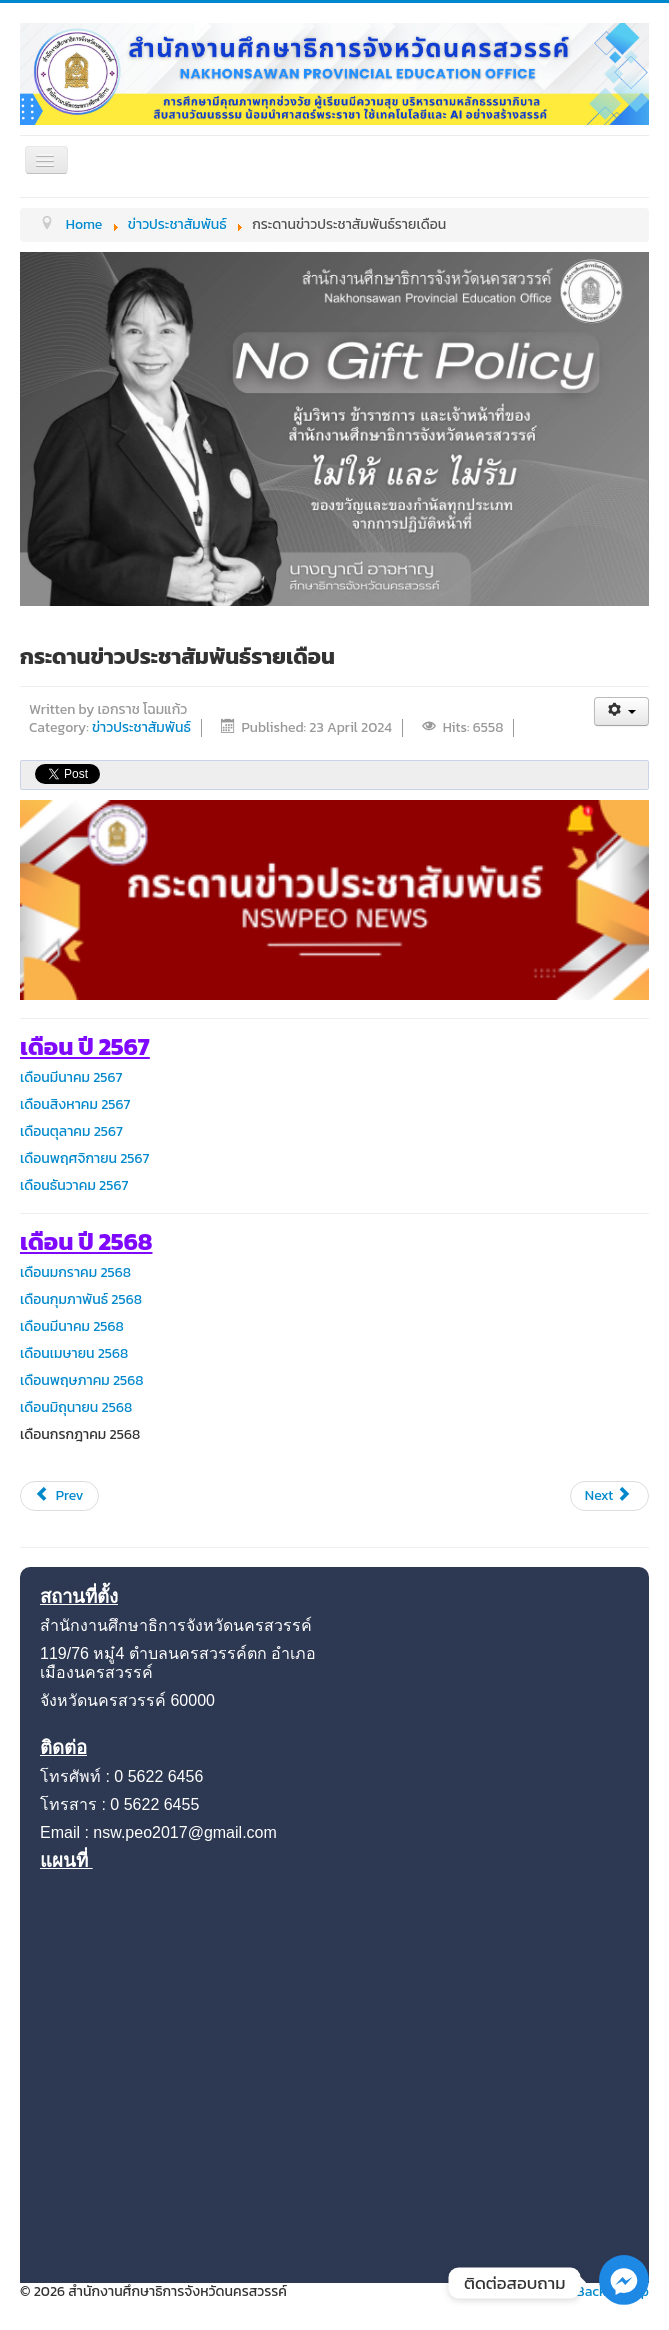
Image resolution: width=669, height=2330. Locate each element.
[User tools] (621, 711)
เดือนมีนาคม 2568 (72, 1326)
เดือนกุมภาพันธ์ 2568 (81, 1299)
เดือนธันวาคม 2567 (74, 1185)
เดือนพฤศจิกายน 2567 (85, 1158)
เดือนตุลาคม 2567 (71, 1131)
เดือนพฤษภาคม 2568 (82, 1380)
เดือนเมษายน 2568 (74, 1353)
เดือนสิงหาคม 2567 (75, 1104)
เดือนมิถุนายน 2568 (76, 1407)
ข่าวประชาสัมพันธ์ (141, 727)
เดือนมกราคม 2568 (75, 1272)
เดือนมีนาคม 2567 (71, 1077)
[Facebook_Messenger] (624, 2300)
